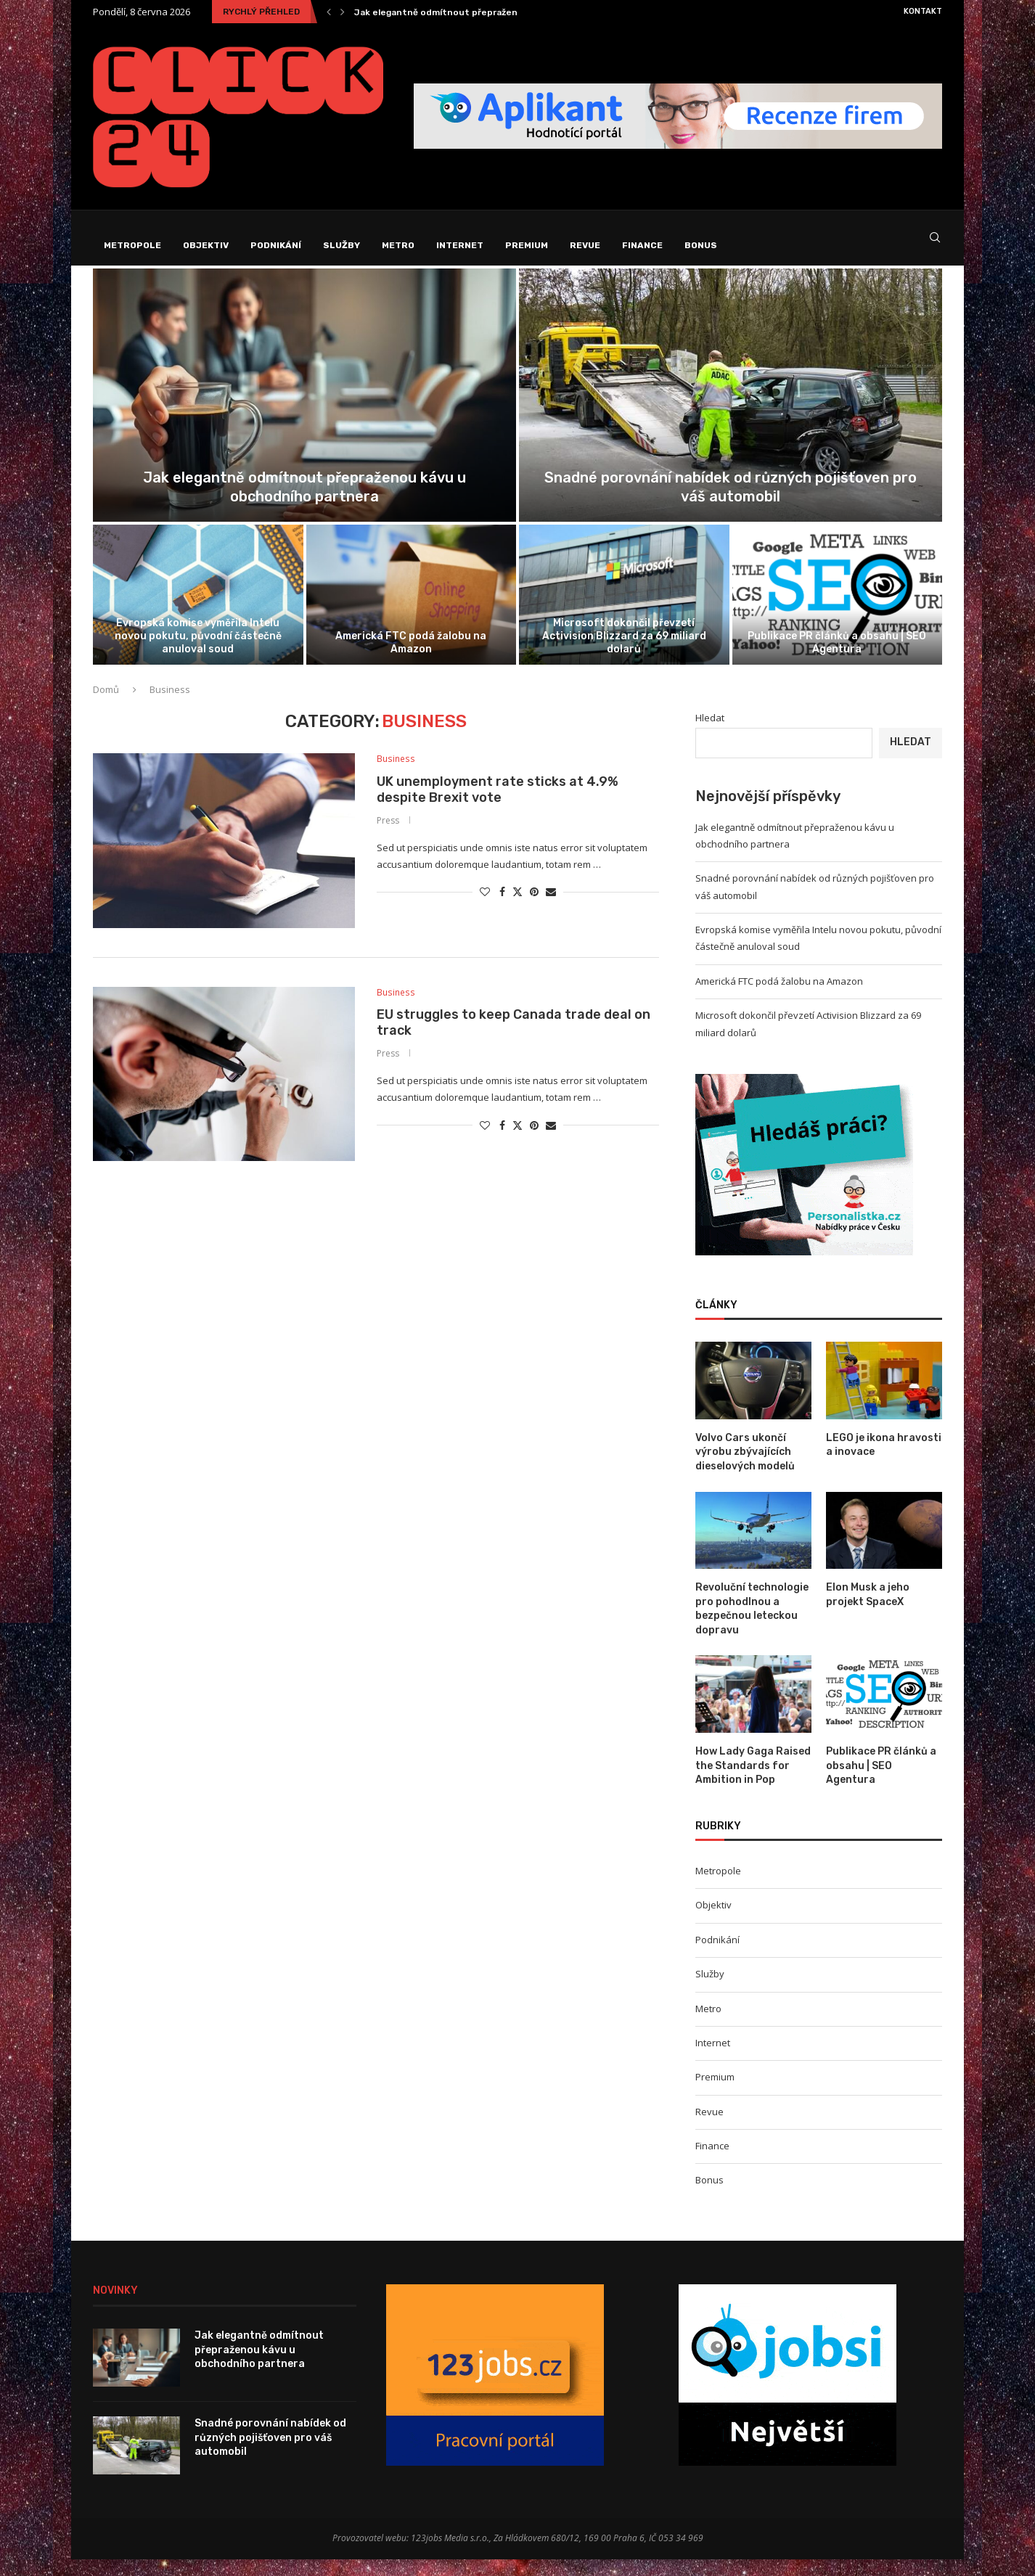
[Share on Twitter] (517, 909)
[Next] (342, 11)
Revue (585, 245)
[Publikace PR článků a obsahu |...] (837, 611)
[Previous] (329, 11)
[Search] (935, 246)
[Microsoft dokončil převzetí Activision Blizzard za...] (624, 611)
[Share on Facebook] (502, 909)
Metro (398, 245)
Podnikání (275, 245)
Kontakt (923, 11)
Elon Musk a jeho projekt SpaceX (867, 1611)
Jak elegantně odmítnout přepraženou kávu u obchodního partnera (506, 12)
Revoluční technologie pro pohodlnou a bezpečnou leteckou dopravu (752, 1625)
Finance (642, 245)
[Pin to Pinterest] (534, 909)
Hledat (709, 734)
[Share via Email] (551, 909)
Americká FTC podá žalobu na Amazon (410, 659)
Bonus (700, 245)
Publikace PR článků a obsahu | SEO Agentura (837, 659)
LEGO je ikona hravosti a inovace (883, 1461)
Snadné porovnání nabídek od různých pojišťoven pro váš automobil (270, 2454)
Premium (526, 245)
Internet (459, 245)
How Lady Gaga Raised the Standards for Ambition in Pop (753, 1782)
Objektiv (206, 245)
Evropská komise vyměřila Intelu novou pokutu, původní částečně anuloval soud (198, 652)
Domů (106, 706)
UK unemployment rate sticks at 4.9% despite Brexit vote (497, 807)
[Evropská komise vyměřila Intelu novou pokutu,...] (198, 611)
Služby (341, 245)
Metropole (132, 245)
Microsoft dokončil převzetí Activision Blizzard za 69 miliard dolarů (624, 652)
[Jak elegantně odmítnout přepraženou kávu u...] (304, 412)
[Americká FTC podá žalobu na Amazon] (411, 611)
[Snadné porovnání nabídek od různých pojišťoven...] (730, 412)
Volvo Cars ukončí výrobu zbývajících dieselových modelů (745, 1468)
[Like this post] (485, 909)
